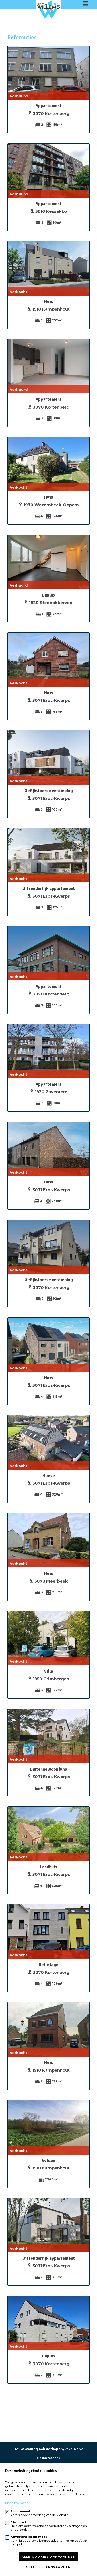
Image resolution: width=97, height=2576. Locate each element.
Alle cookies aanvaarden (49, 2556)
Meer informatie (16, 2503)
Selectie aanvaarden (48, 2567)
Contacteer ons (48, 2458)
